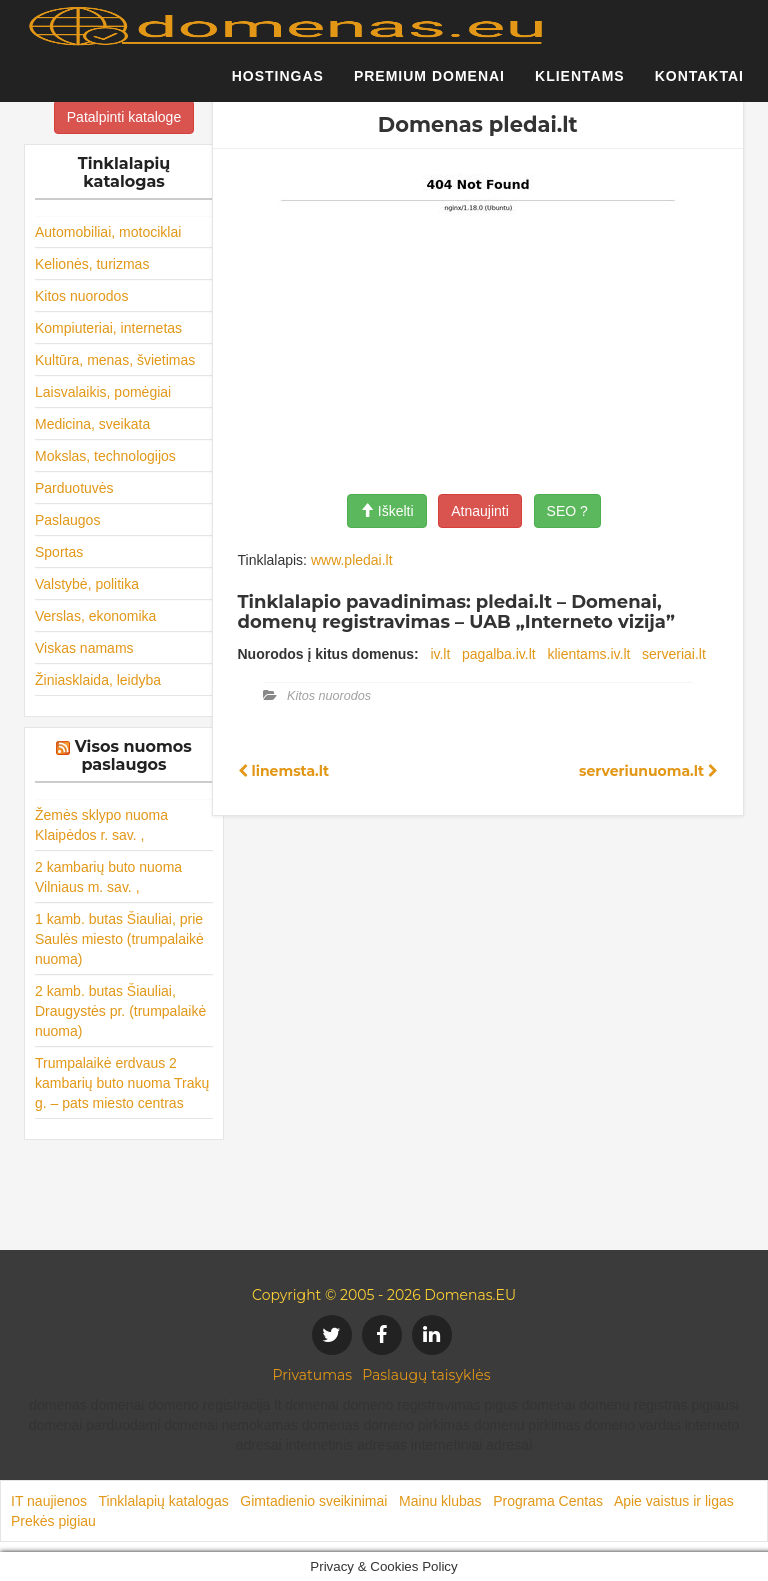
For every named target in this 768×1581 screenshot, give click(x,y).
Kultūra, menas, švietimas (115, 360)
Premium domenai (429, 85)
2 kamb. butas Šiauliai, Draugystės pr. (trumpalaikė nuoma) (120, 1011)
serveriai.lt (674, 654)
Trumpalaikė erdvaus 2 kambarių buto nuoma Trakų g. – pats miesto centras (122, 1083)
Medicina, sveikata (92, 424)
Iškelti (387, 511)
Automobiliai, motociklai (108, 232)
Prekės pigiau (53, 1521)
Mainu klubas (440, 1501)
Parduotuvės (74, 488)
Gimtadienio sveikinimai (313, 1501)
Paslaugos (67, 520)
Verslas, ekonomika (95, 616)
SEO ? (567, 511)
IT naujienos (49, 1501)
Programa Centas (548, 1501)
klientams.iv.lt (588, 654)
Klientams (580, 85)
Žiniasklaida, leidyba (98, 680)
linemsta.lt (284, 771)
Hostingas (278, 85)
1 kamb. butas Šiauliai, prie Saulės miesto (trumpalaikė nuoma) (119, 939)
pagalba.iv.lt (499, 654)
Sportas (59, 552)
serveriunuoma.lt (648, 771)
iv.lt (440, 654)
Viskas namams (84, 648)
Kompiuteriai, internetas (108, 328)
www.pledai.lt (352, 560)
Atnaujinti (480, 511)
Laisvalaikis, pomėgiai (103, 392)
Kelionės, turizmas (92, 264)
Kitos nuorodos (81, 296)
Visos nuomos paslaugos (133, 755)
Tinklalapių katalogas (163, 1501)
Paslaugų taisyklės (426, 1375)
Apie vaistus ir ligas (674, 1501)
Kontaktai (699, 85)
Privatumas (313, 1375)
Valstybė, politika (87, 584)
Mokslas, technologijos (105, 456)
